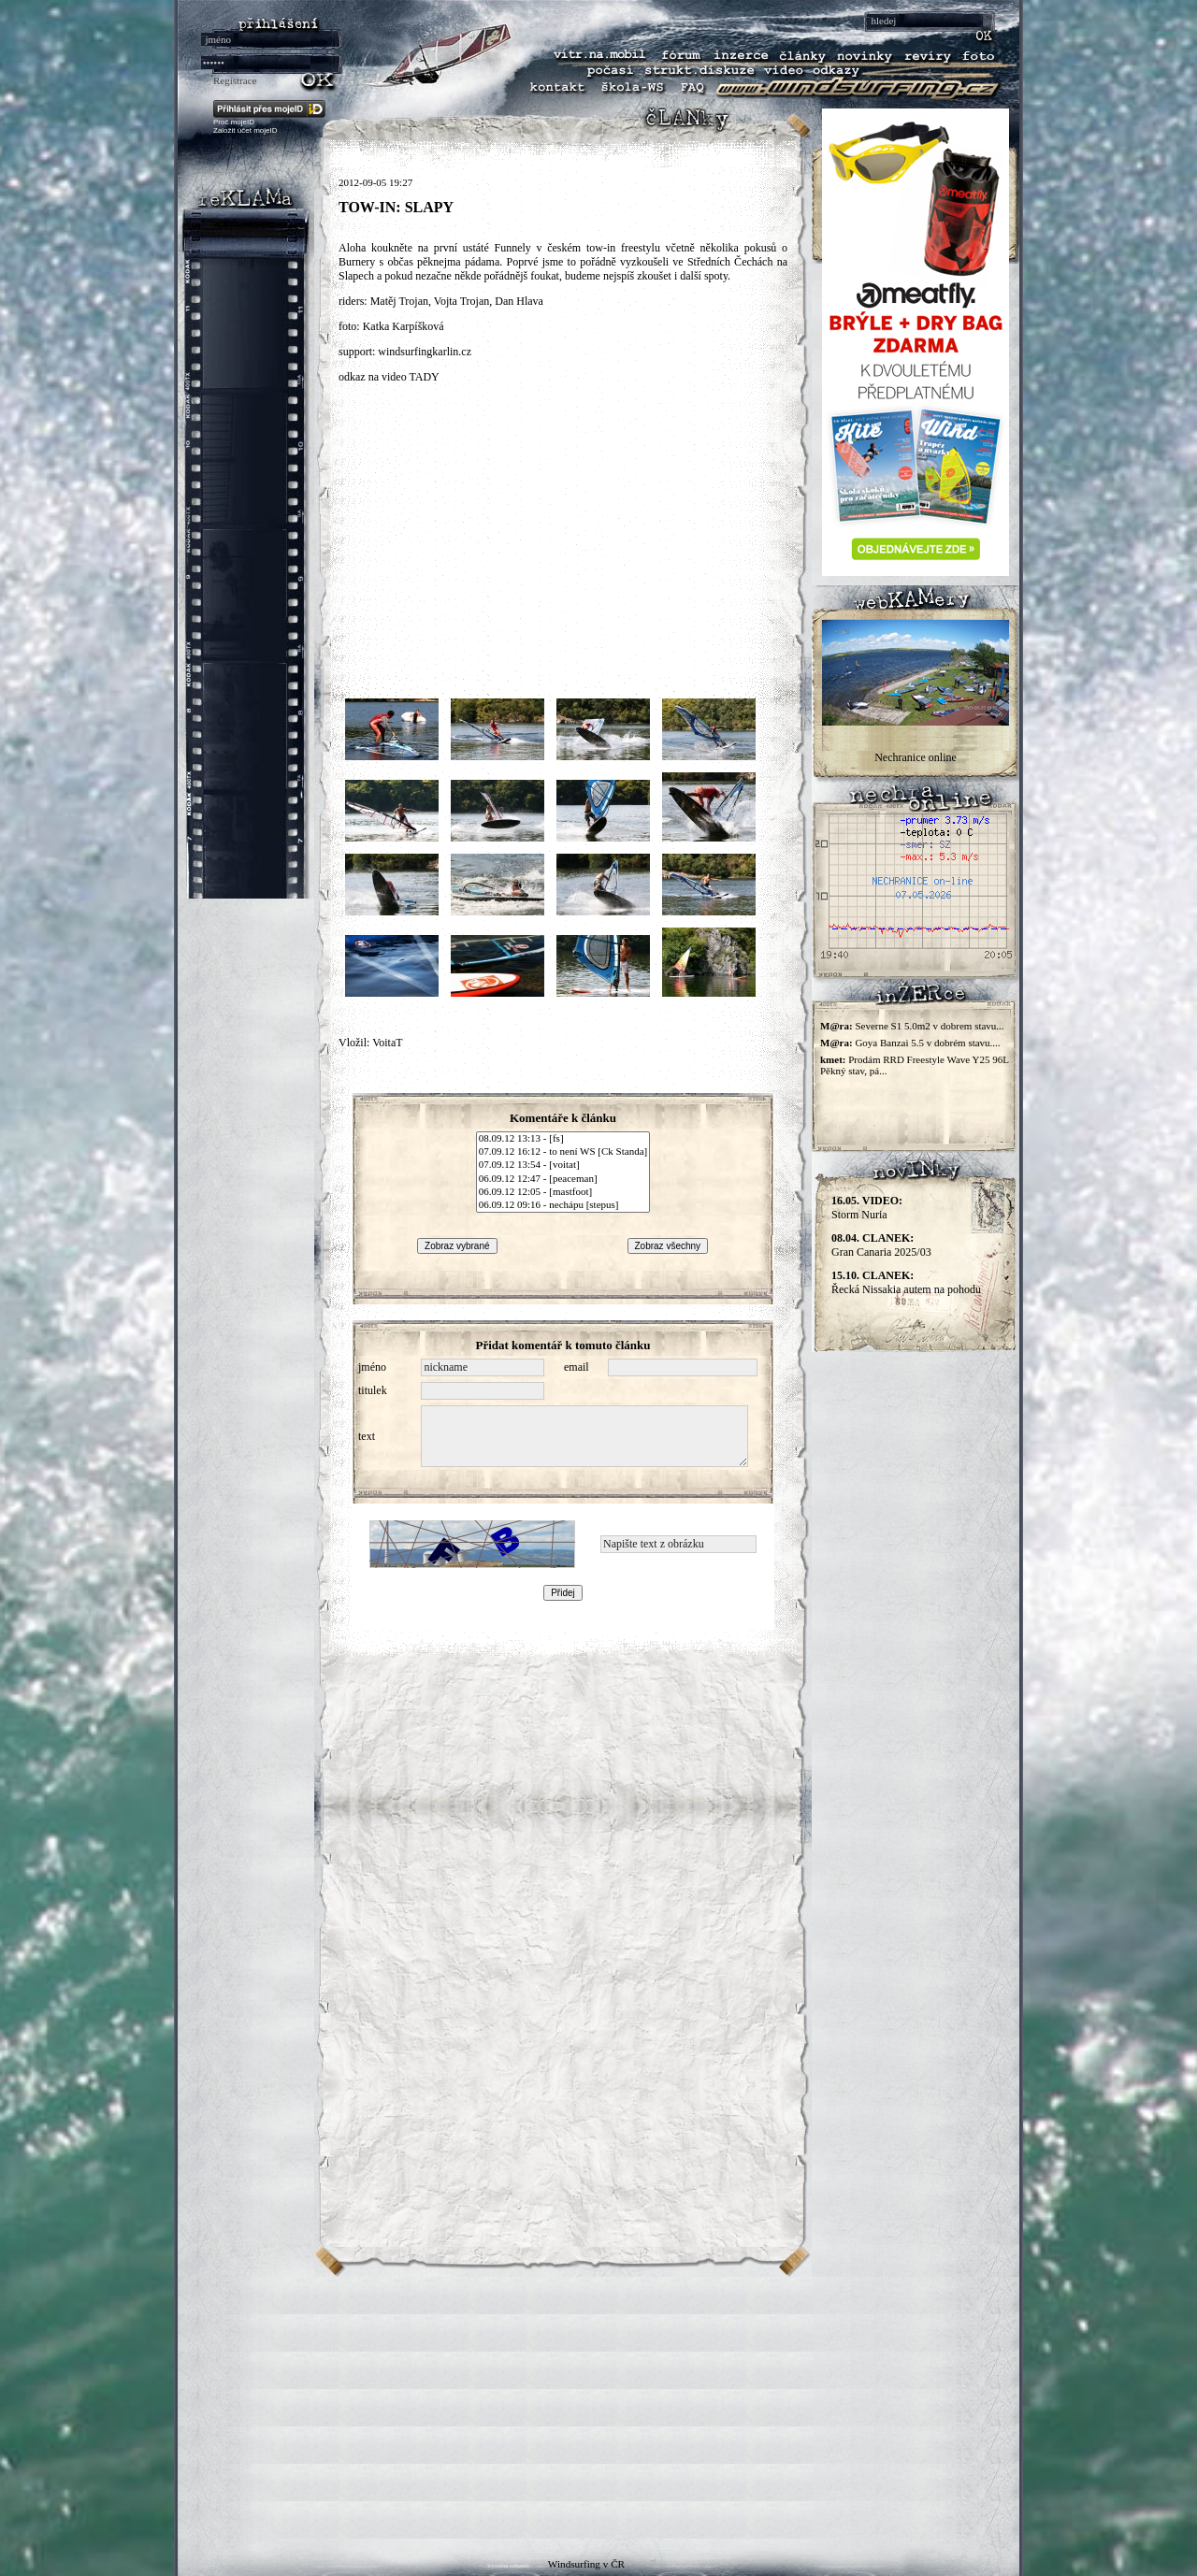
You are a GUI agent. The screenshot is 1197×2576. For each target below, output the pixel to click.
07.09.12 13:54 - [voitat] (563, 1165)
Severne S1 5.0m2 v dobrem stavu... (929, 1025)
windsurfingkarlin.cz (424, 351)
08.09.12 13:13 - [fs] (563, 1138)
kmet (831, 1059)
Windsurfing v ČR (586, 2563)
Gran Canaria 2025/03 (881, 1245)
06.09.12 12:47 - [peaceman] (563, 1179)
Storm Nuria (866, 1207)
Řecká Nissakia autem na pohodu (906, 1282)
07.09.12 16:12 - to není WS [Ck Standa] (563, 1151)
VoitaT (387, 1042)
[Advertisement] (598, 2408)
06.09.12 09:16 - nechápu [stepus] (563, 1205)
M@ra (834, 1025)
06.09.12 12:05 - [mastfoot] (563, 1192)
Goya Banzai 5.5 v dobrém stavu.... (927, 1042)
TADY (424, 376)
